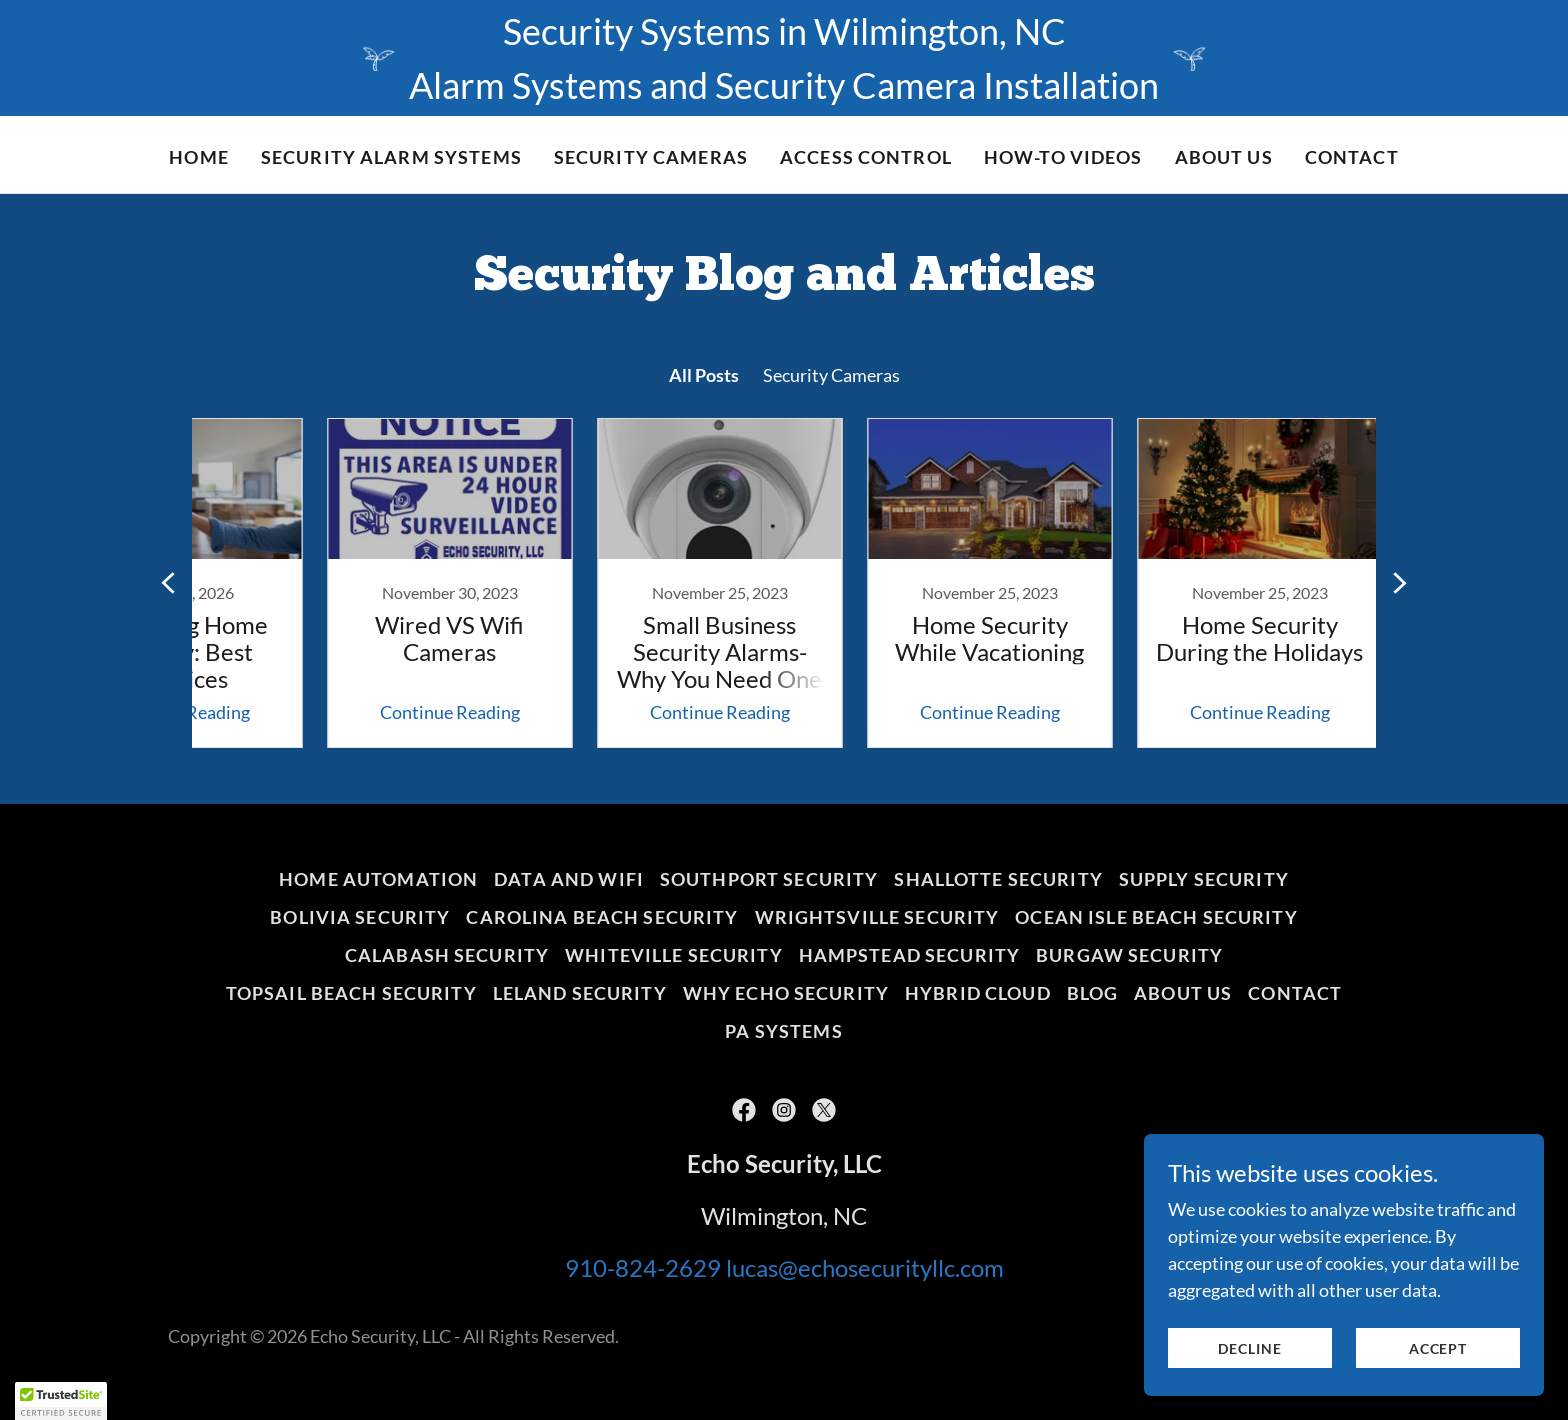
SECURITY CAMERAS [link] (651, 157)
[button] (61, 1401)
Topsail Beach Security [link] (351, 993)
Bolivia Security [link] (360, 917)
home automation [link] (378, 879)
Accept (1438, 1348)
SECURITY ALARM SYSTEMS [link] (391, 157)
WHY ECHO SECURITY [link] (786, 993)
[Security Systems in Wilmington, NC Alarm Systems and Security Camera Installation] (784, 58)
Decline (1249, 1348)
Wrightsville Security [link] (877, 917)
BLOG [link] (1093, 993)
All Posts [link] (704, 375)
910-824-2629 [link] (643, 1267)
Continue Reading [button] (379, 712)
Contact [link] (1352, 157)
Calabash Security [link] (447, 955)
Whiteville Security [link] (674, 955)
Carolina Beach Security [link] (602, 917)
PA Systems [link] (783, 1031)
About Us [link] (1224, 157)
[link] (379, 583)
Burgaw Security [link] (1129, 955)
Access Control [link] (866, 157)
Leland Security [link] (580, 993)
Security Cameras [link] (831, 375)
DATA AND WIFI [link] (569, 879)
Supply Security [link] (1204, 879)
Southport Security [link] (769, 879)
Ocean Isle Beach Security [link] (1156, 917)
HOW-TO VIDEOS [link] (1063, 157)
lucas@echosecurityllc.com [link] (865, 1267)
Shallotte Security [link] (998, 879)
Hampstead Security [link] (909, 955)
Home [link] (199, 157)
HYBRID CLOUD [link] (978, 993)
